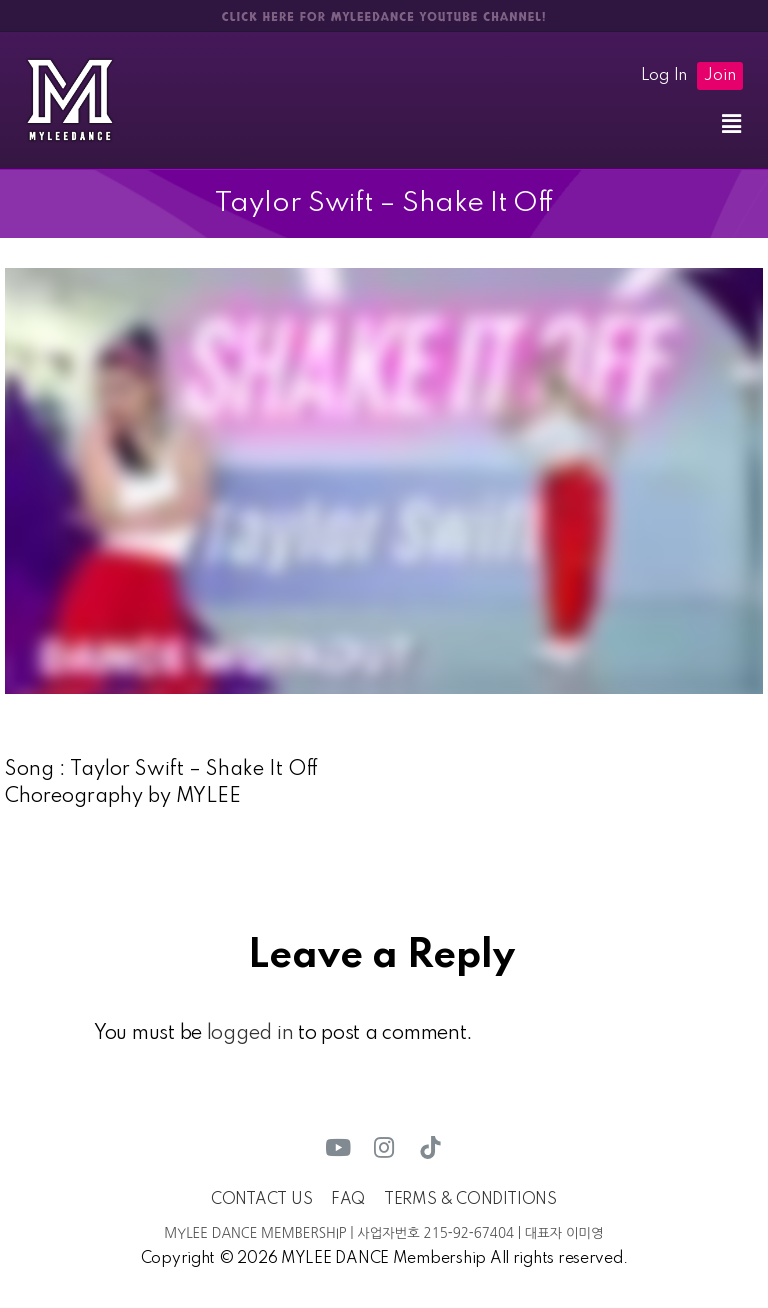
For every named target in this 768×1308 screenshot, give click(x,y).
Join (720, 76)
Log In (664, 76)
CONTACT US (261, 1200)
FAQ (348, 1200)
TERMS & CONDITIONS (470, 1200)
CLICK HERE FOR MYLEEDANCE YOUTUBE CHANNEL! (384, 17)
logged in (250, 1034)
